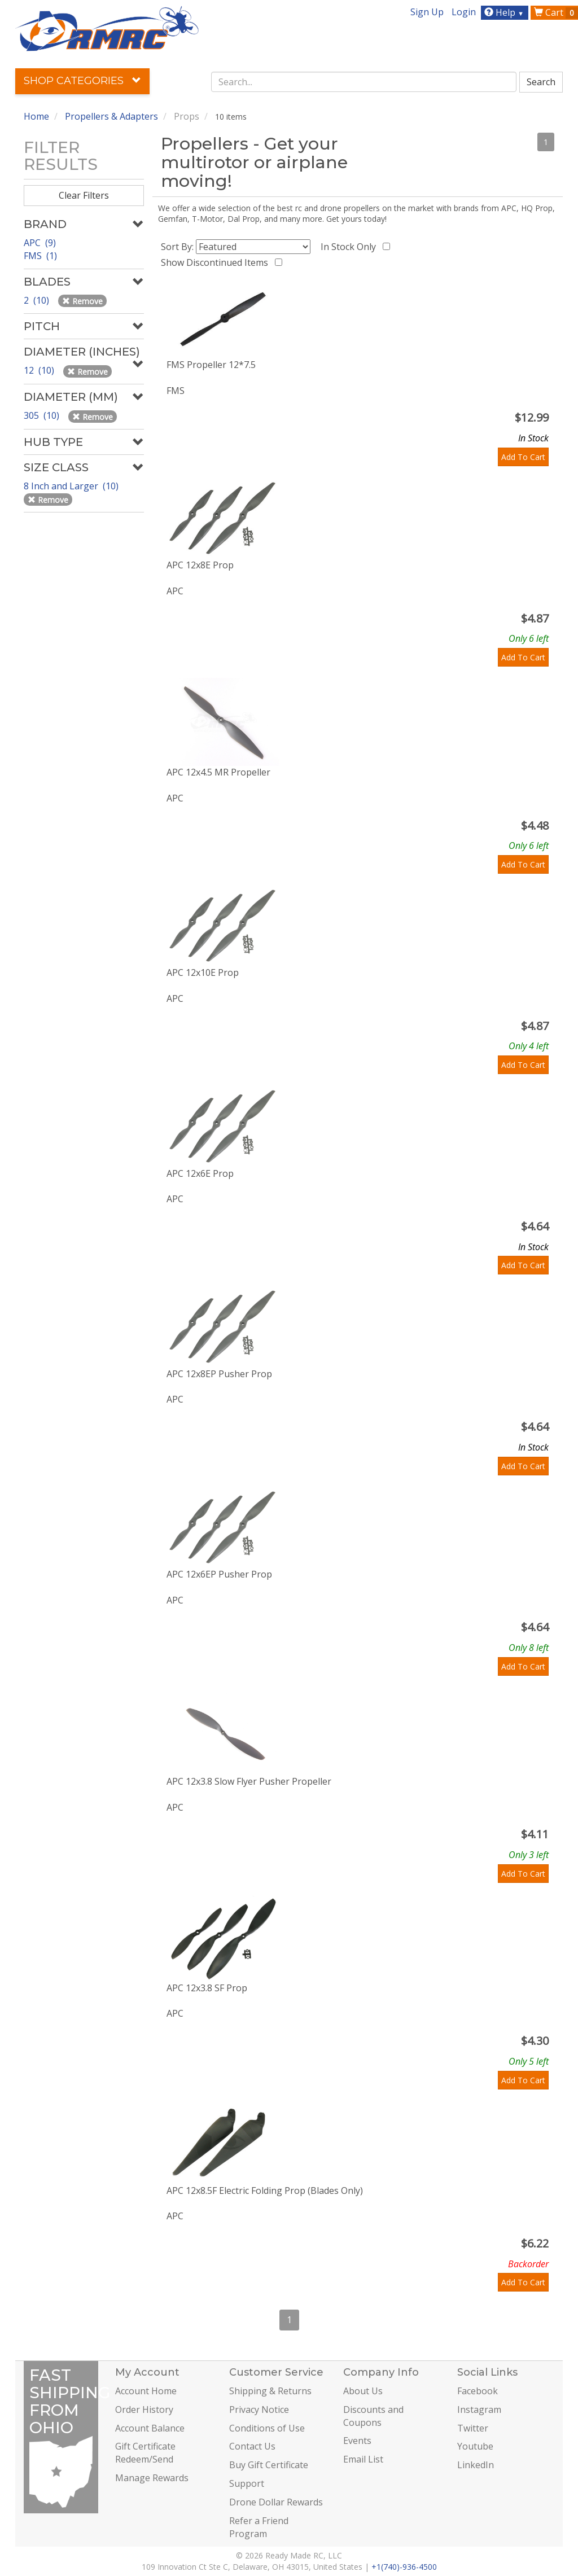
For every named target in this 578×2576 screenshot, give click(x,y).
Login (464, 12)
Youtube (475, 2446)
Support (246, 2483)
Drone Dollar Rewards (276, 2502)
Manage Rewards (152, 2478)
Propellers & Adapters (111, 116)
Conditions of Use (267, 2428)
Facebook (477, 2391)
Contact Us (252, 2446)
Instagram (479, 2409)
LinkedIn (475, 2465)
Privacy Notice (259, 2409)
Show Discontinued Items (217, 262)
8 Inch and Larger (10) (72, 486)
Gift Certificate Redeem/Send (145, 2452)
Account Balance (150, 2428)
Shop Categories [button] (82, 81)
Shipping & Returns (270, 2391)
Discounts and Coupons (373, 2416)
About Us (363, 2391)
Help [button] (505, 12)
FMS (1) (40, 255)
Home (36, 116)
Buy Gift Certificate (268, 2465)
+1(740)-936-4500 (404, 2566)
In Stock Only (350, 246)
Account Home (146, 2391)
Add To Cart (523, 457)
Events (357, 2440)
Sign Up (427, 12)
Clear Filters (84, 195)
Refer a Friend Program (258, 2527)
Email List (363, 2459)
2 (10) (37, 300)
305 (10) (43, 415)
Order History (144, 2409)
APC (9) (40, 242)
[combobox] (363, 82)
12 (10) (40, 370)
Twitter (472, 2428)
